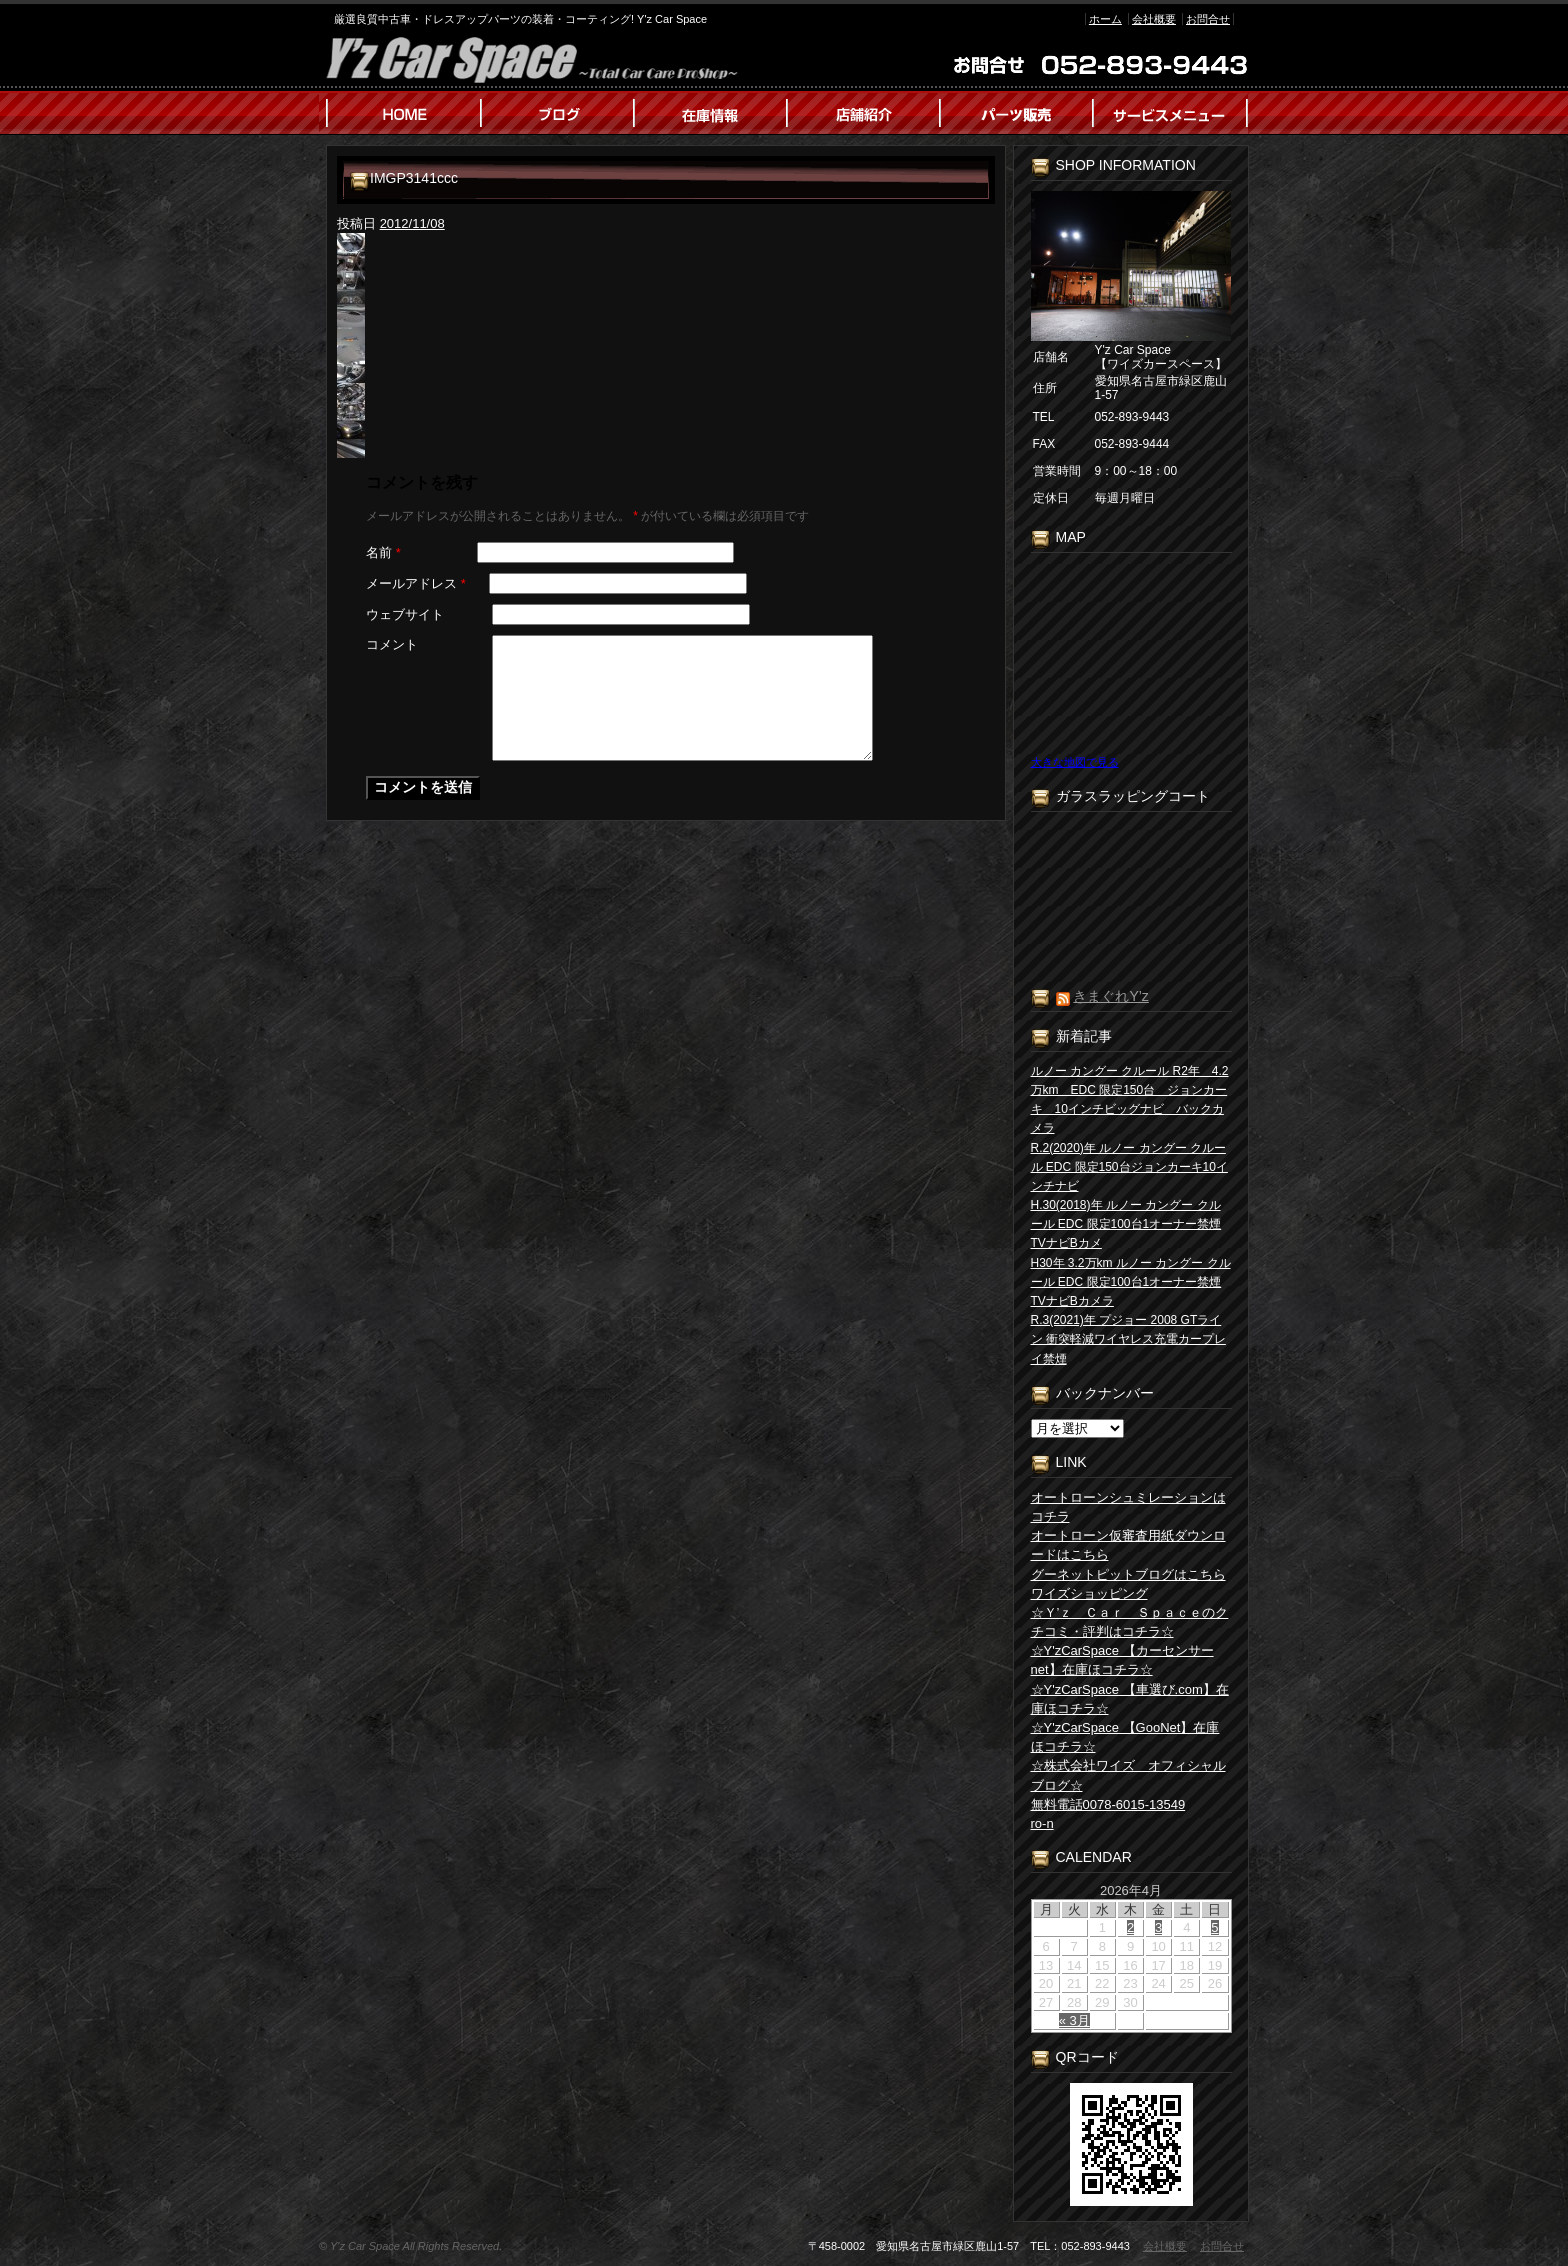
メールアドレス (416, 583)
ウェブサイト (405, 614)
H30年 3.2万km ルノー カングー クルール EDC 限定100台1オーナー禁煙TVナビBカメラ (1131, 1282)
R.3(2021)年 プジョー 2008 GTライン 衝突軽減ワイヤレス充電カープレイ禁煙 (1128, 1339)
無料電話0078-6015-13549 (1108, 1804)
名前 (383, 552)
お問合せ (1208, 19)
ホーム (1105, 19)
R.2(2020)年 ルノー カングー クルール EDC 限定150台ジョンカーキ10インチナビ (1129, 1167)
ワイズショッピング (1089, 1593)
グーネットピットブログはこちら (1128, 1574)
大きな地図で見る (1075, 762)
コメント (392, 644)
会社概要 (1154, 19)
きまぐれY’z (1110, 996)
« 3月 (1074, 2020)
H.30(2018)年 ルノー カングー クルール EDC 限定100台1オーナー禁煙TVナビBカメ (1126, 1224)
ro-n (1042, 1823)
